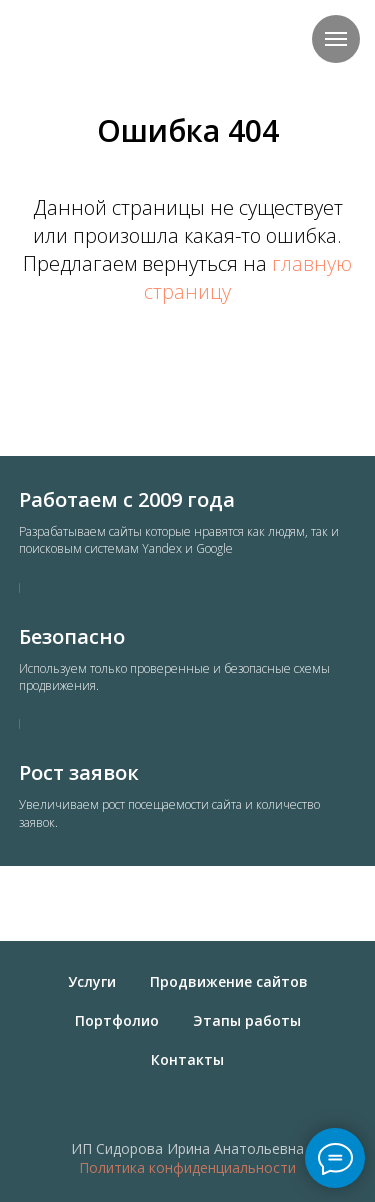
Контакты (187, 1059)
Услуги (92, 981)
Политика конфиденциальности (187, 1167)
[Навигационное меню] (336, 39)
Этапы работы (247, 1020)
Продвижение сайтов (229, 981)
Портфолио (117, 1020)
